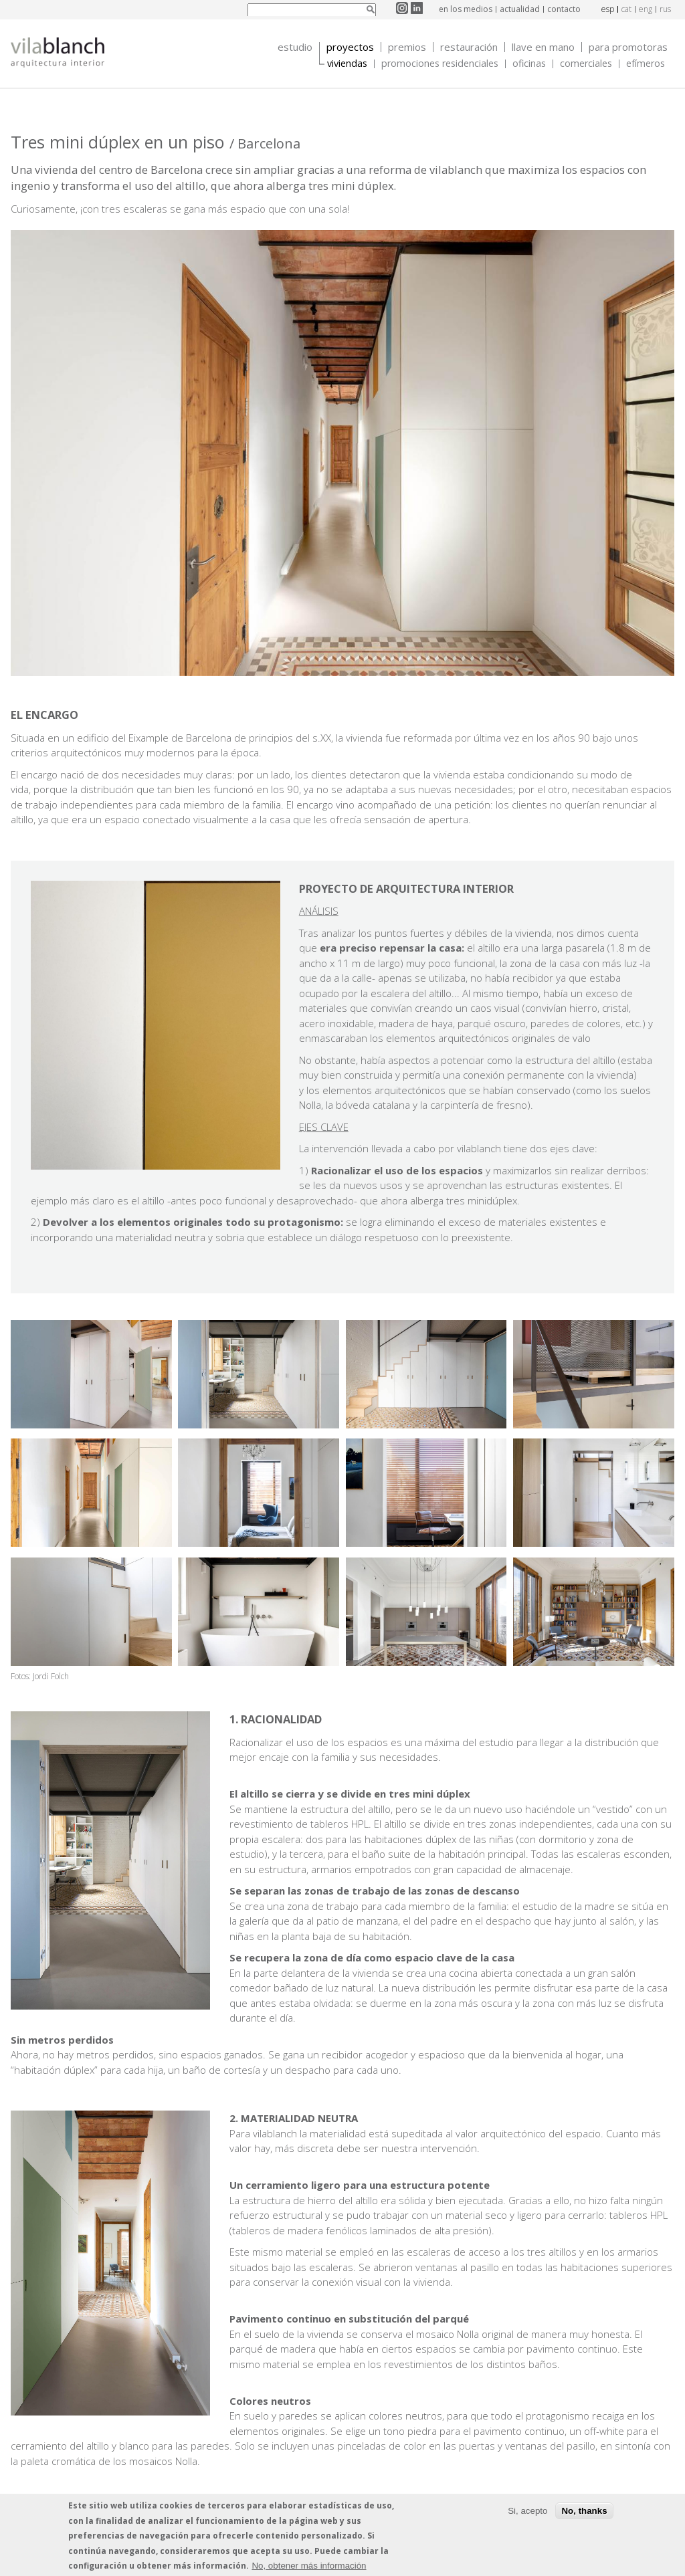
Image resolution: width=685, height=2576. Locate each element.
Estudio (295, 47)
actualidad (520, 9)
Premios (407, 47)
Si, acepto (527, 2511)
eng (645, 9)
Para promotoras (628, 47)
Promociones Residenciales (439, 64)
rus (665, 9)
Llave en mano (543, 47)
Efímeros (645, 64)
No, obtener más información (309, 2566)
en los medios (465, 9)
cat (626, 9)
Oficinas (529, 64)
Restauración (469, 47)
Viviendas (347, 64)
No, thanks (584, 2511)
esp (607, 9)
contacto (564, 9)
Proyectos (350, 47)
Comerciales (586, 64)
